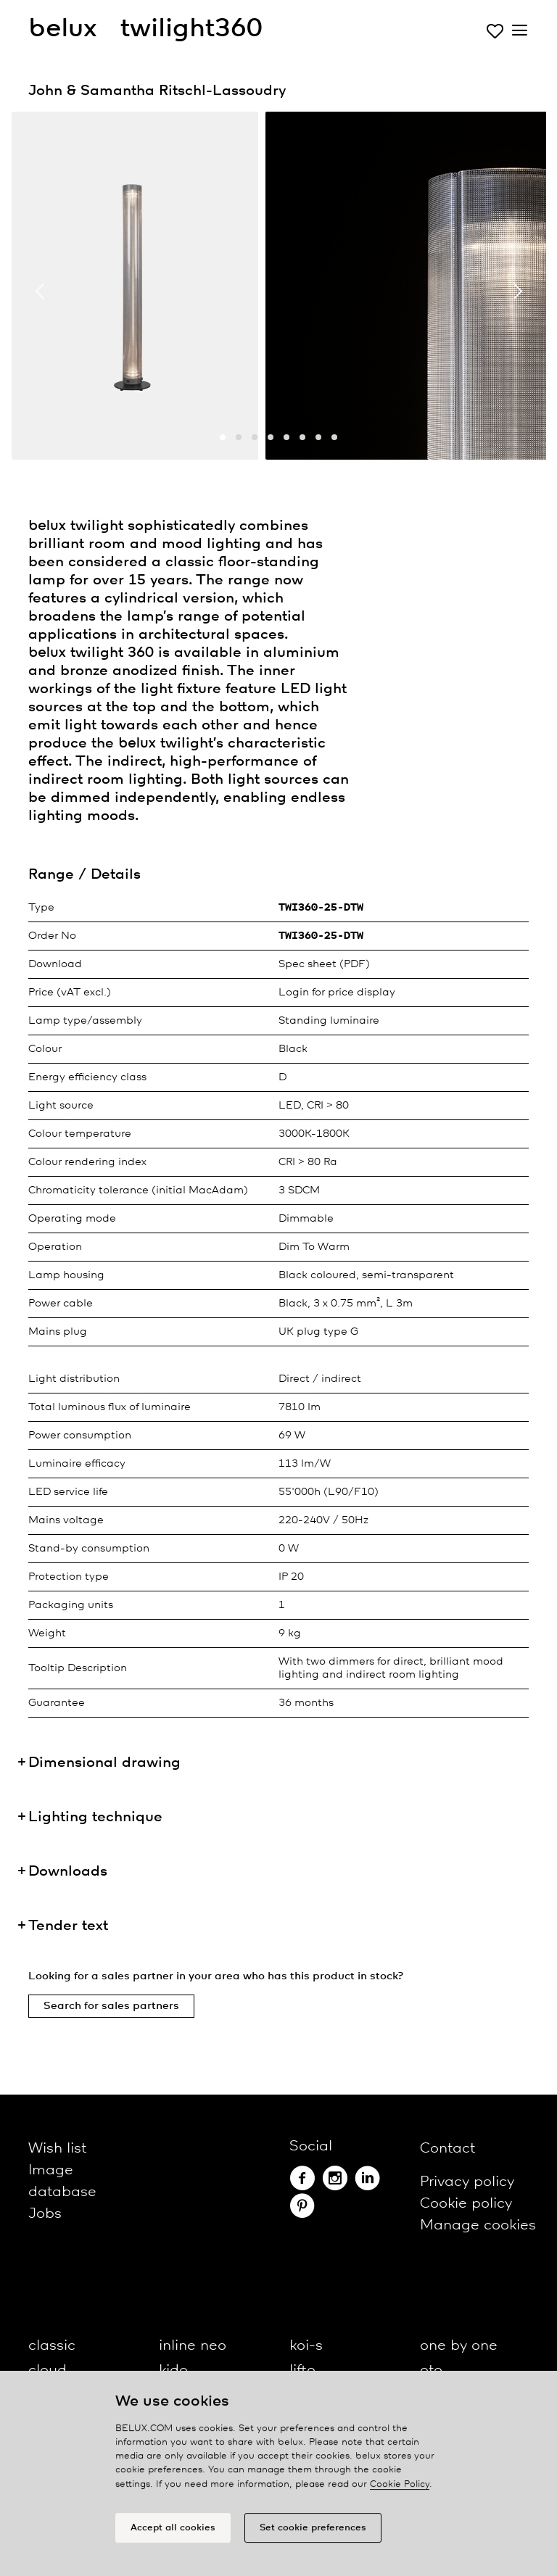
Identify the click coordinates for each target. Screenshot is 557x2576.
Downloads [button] (67, 1872)
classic (51, 2346)
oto (431, 2370)
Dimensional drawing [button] (104, 1763)
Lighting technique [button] (95, 1817)
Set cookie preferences (313, 2530)
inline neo (192, 2346)
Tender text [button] (68, 1926)
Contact (447, 2148)
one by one (459, 2346)
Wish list (57, 2148)
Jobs (45, 2214)
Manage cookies (478, 2225)
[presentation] (40, 291)
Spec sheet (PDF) (324, 964)
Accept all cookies (173, 2530)
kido (173, 2370)
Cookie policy (466, 2204)
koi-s (306, 2346)
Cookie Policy (399, 2487)
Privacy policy (467, 2182)
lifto (302, 2370)
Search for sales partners (111, 2006)
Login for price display (336, 992)
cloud (47, 2370)
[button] (223, 437)
